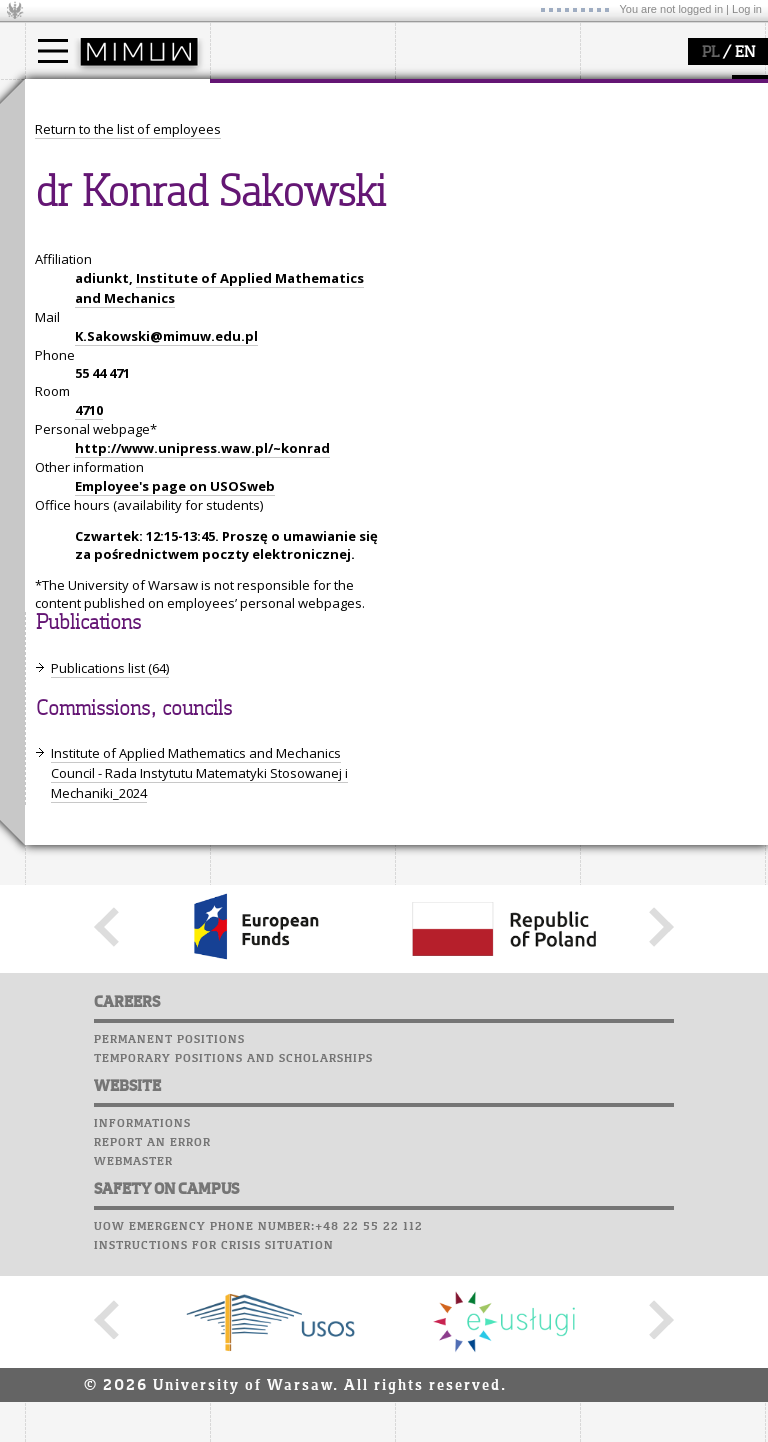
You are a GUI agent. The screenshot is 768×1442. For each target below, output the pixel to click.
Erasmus (76, 192)
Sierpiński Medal (470, 210)
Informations (142, 1308)
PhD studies (86, 174)
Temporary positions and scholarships (233, 1243)
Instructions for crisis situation (214, 1430)
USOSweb (613, 90)
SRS (667, 90)
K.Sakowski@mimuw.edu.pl (166, 521)
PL (710, 53)
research (446, 98)
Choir (602, 204)
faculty (253, 98)
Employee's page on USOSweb (175, 671)
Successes (617, 223)
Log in (747, 9)
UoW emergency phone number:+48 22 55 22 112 (258, 1411)
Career (607, 185)
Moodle (609, 109)
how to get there (284, 138)
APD (703, 90)
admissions (85, 210)
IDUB (434, 228)
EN (745, 53)
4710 (89, 595)
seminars (448, 156)
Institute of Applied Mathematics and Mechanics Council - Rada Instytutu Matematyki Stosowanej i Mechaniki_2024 (199, 958)
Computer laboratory (661, 128)
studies (69, 98)
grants (439, 192)
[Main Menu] (53, 51)
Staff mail (620, 166)
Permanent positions (169, 1224)
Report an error (152, 1327)
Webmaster (133, 1346)
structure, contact (287, 156)
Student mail (630, 147)
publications (457, 174)
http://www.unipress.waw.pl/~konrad (202, 633)
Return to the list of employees (128, 314)
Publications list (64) (110, 853)
